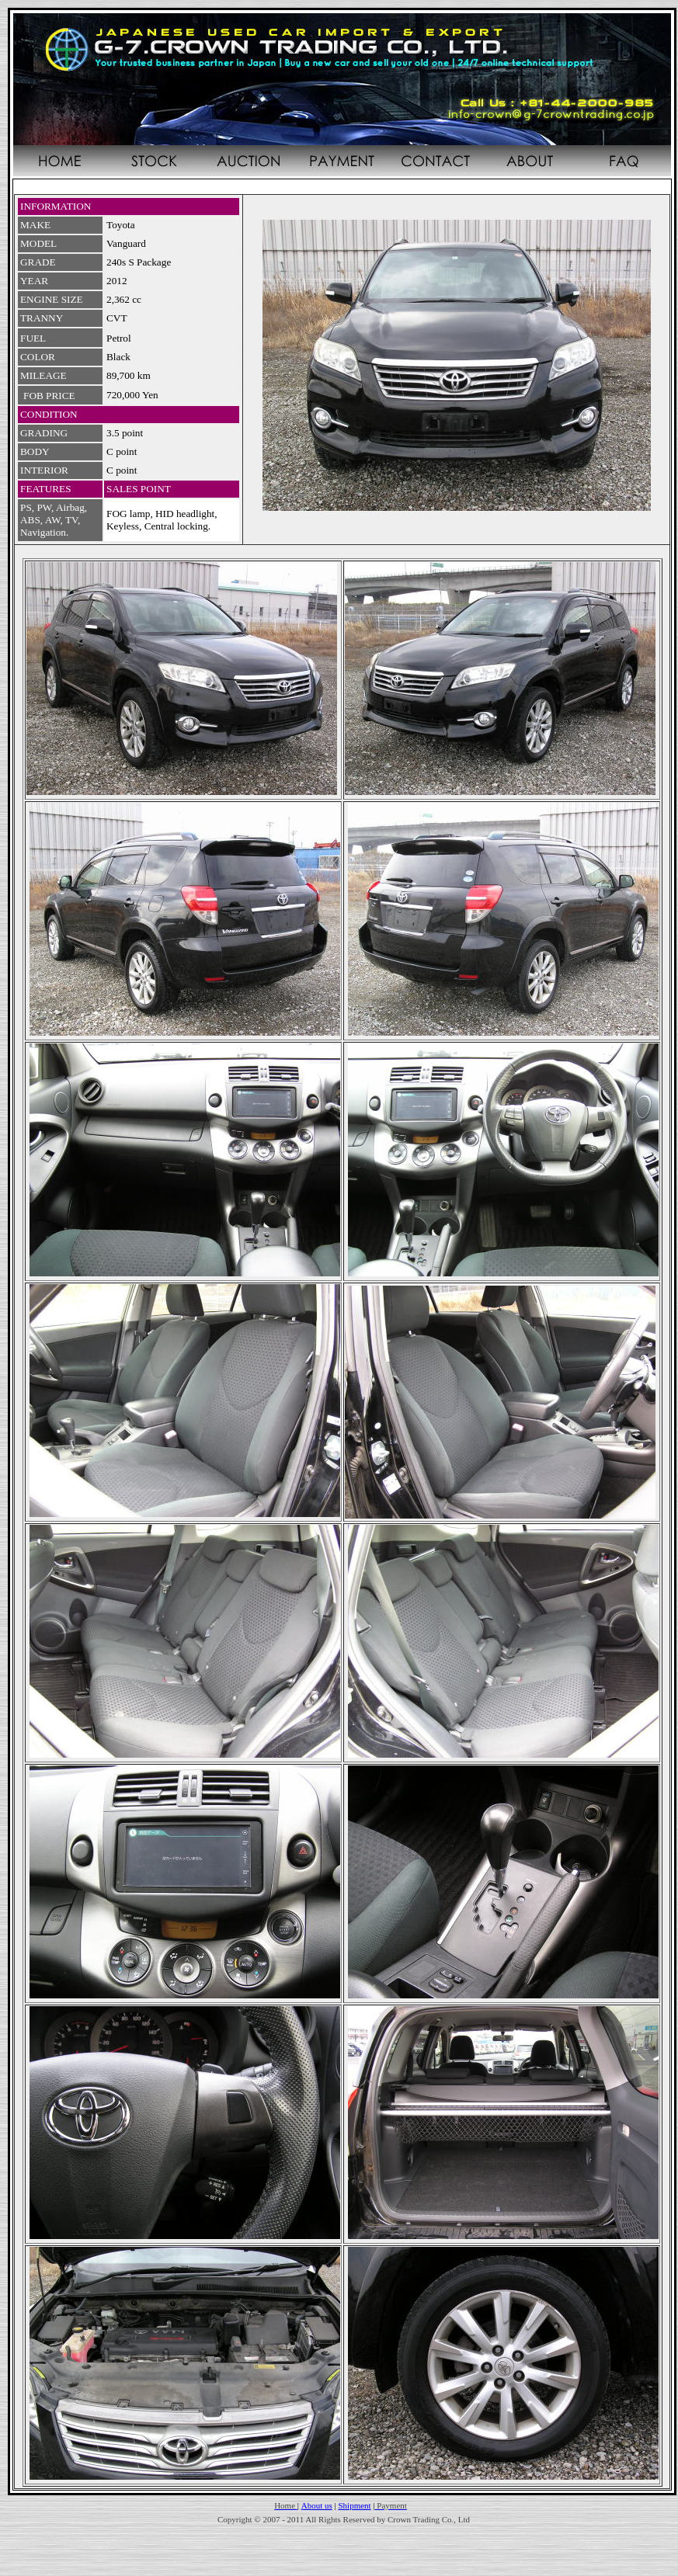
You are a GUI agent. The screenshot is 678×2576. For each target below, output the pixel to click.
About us (316, 2505)
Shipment (354, 2505)
